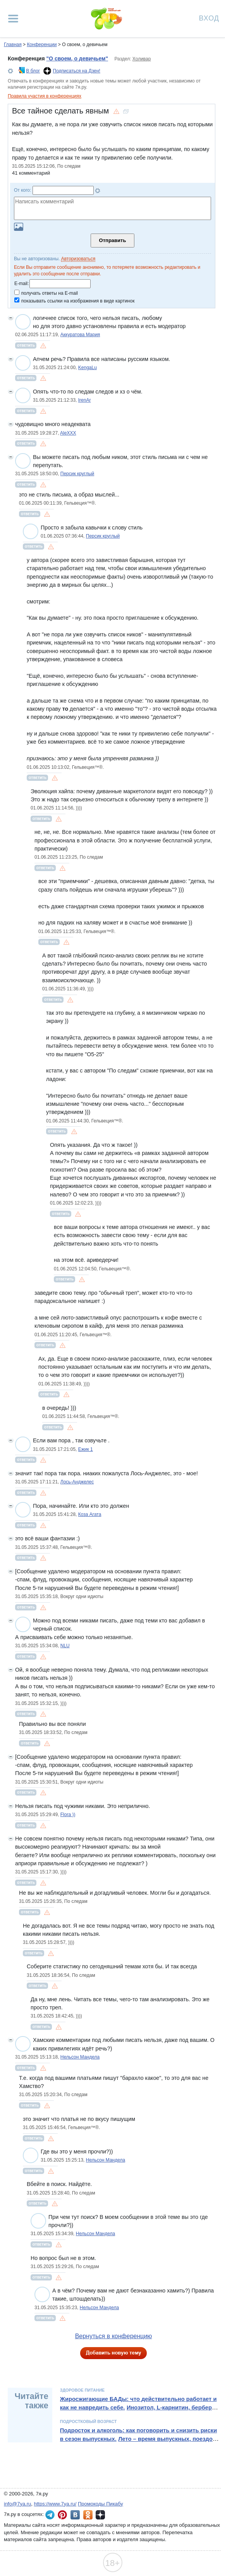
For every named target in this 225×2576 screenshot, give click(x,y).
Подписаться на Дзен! (76, 71)
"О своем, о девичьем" (77, 58)
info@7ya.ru (17, 2504)
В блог (33, 71)
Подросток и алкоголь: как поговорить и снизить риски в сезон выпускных (138, 2434)
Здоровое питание (82, 2390)
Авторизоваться (78, 258)
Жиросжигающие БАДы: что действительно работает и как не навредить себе (138, 2403)
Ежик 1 (85, 1449)
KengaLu (87, 367)
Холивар (141, 59)
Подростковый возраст (88, 2421)
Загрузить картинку (18, 227)
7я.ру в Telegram (50, 2514)
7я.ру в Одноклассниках (88, 2514)
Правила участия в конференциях (44, 96)
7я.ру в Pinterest (62, 2514)
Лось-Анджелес (77, 1482)
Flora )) (68, 1814)
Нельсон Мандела (80, 2057)
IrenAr (84, 400)
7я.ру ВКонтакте (75, 2514)
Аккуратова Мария (80, 334)
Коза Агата (89, 1514)
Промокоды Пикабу (100, 2504)
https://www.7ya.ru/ (55, 2504)
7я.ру (100, 2514)
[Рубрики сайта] (13, 18)
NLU (65, 1645)
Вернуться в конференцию (113, 2336)
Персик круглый (77, 473)
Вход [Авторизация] (209, 17)
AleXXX (68, 433)
